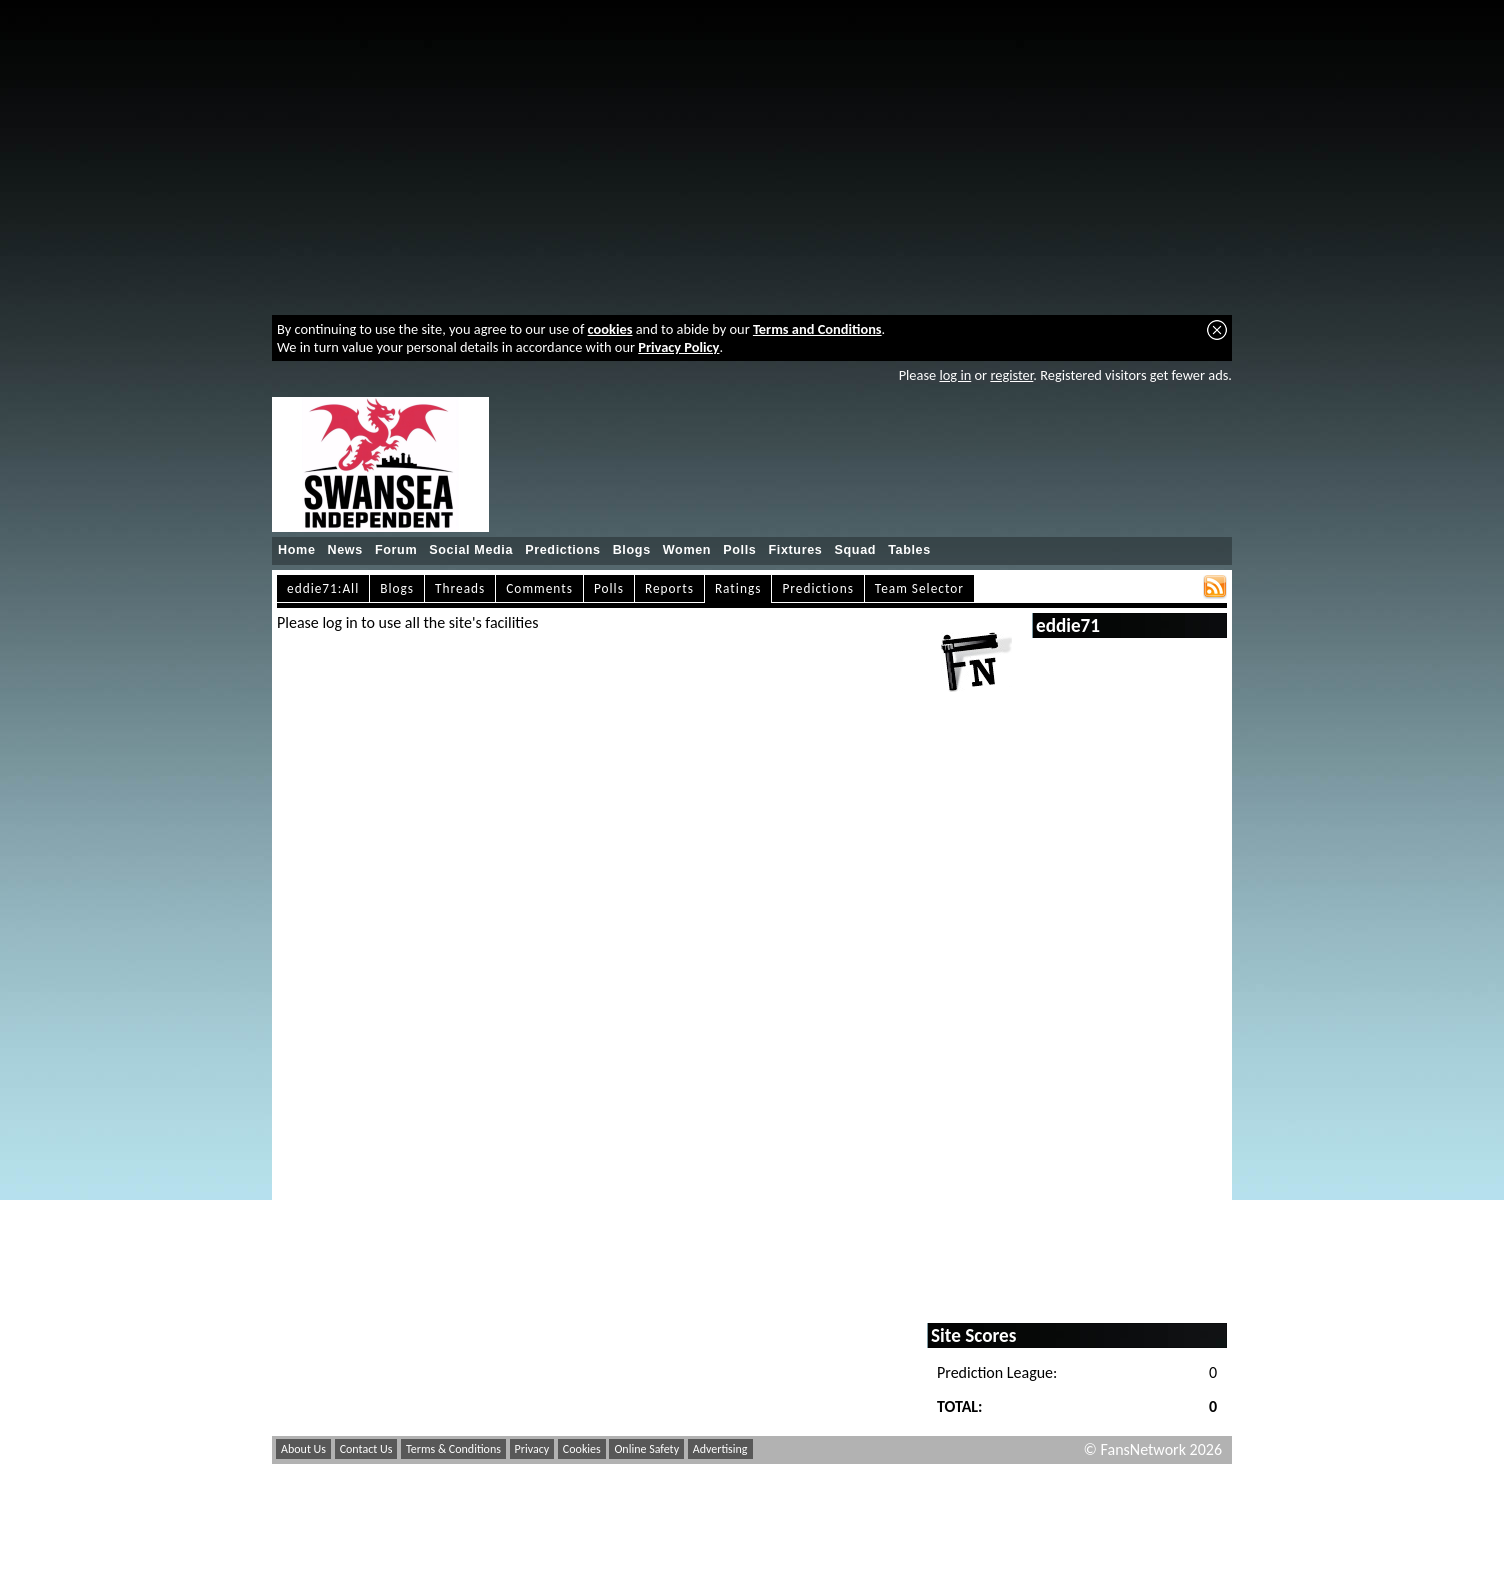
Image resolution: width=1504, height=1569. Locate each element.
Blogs (632, 550)
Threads (460, 588)
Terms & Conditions (453, 1449)
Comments (539, 588)
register (1011, 375)
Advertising (720, 1449)
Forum (396, 550)
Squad (855, 550)
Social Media (471, 550)
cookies (610, 329)
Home (297, 550)
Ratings (738, 588)
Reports (669, 588)
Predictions (563, 550)
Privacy (532, 1449)
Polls (739, 550)
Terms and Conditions (817, 329)
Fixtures (795, 550)
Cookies (582, 1449)
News (345, 550)
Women (687, 550)
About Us (303, 1449)
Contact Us (366, 1449)
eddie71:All (323, 588)
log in (955, 375)
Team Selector (919, 588)
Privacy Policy (678, 347)
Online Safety (646, 1449)
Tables (909, 550)
